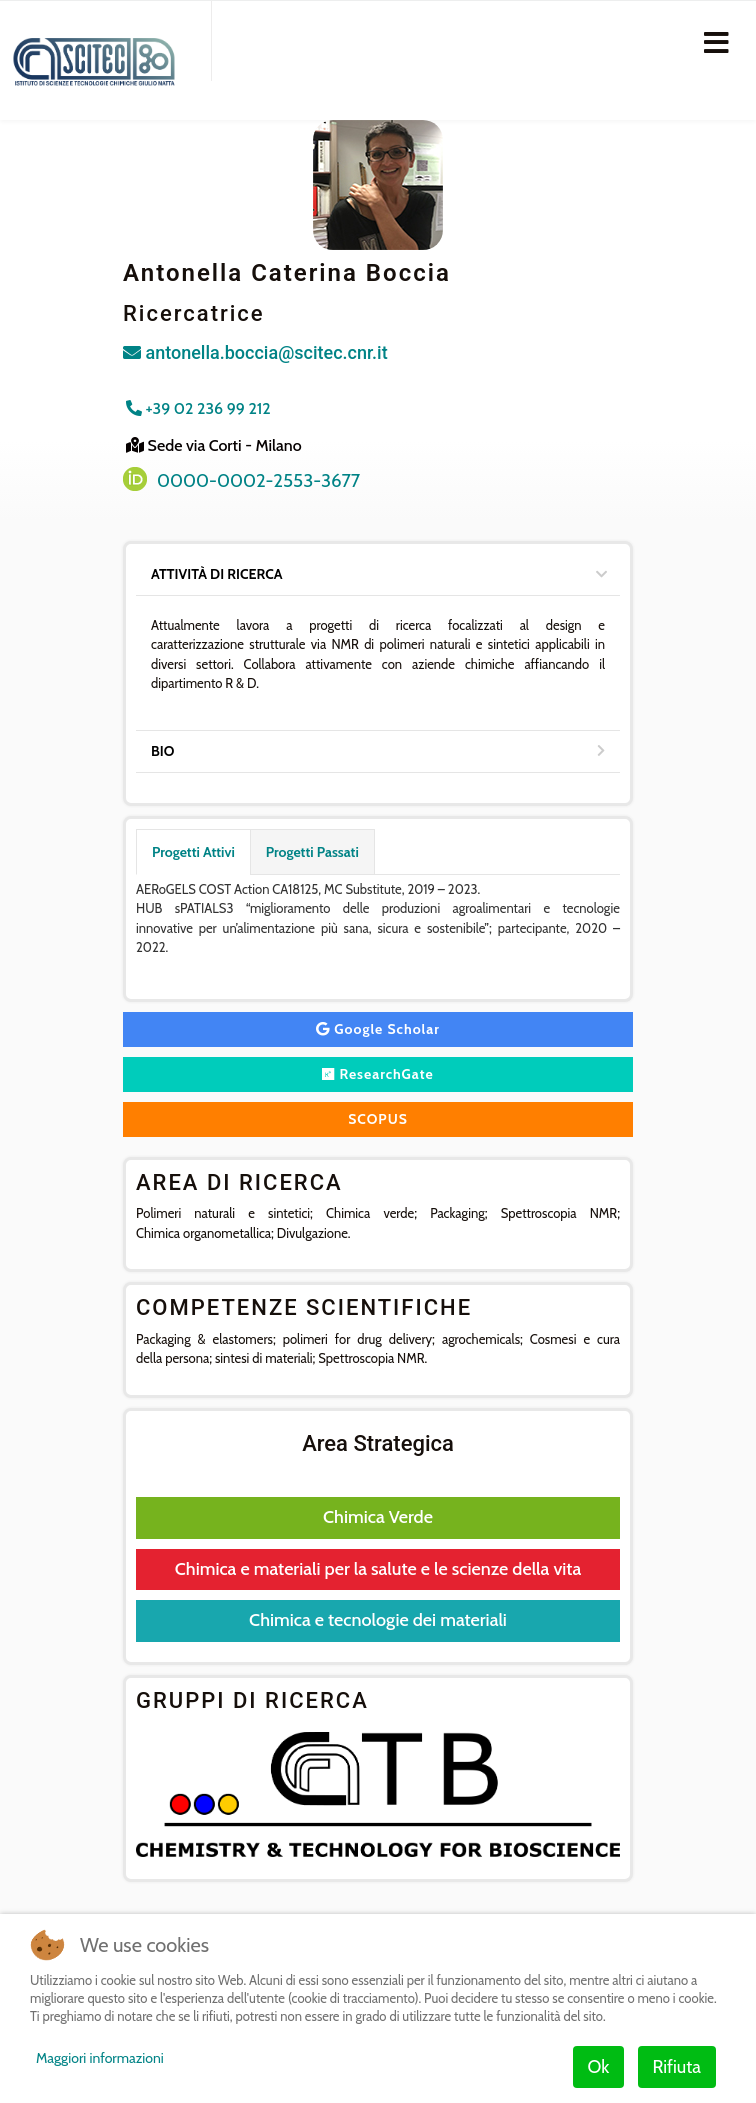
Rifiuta (677, 2067)
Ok (599, 2067)
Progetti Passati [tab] (312, 852)
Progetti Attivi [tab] (193, 852)
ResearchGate (378, 1074)
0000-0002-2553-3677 (258, 480)
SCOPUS (378, 1119)
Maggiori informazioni (100, 2058)
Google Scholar (378, 1029)
